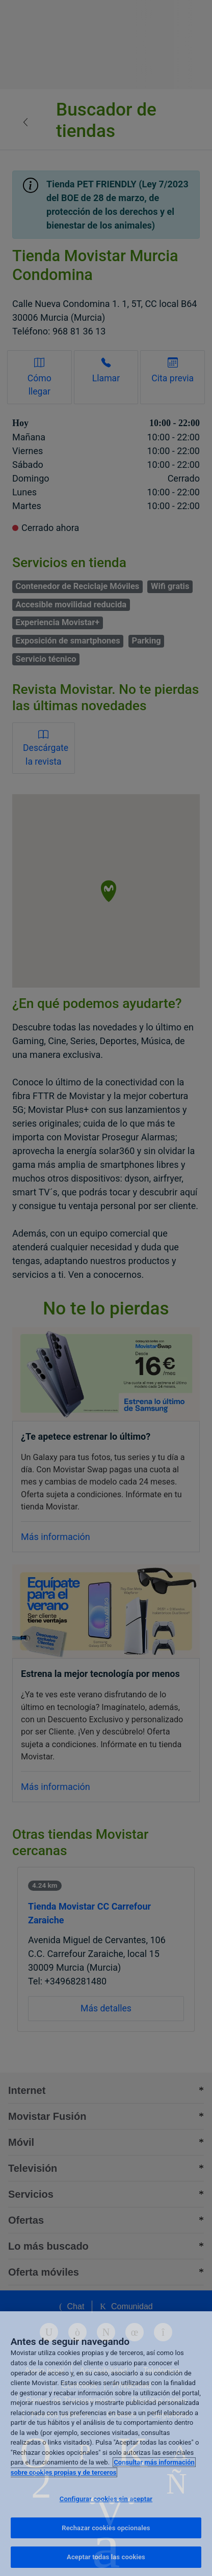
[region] (106, 2443)
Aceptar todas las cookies (106, 2557)
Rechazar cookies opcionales (106, 2528)
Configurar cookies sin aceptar (106, 2499)
